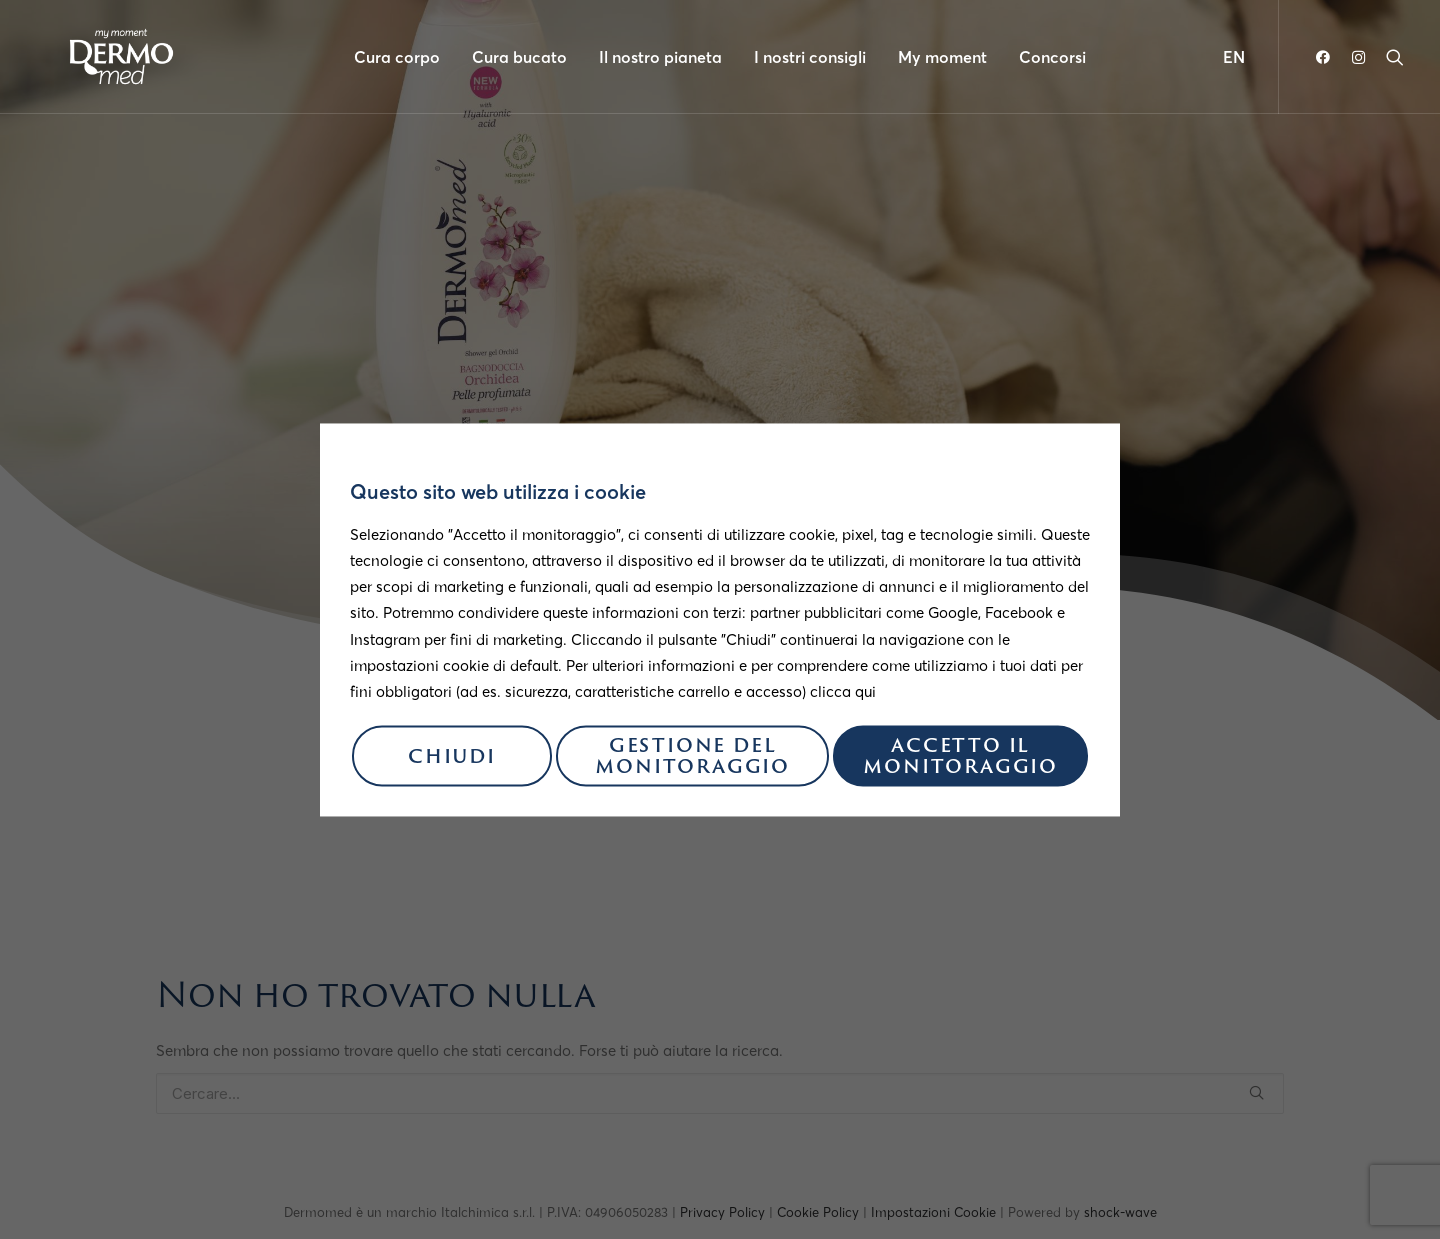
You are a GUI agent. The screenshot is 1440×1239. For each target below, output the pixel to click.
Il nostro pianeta (660, 57)
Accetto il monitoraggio (960, 759)
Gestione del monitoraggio (692, 759)
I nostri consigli (810, 57)
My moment (942, 57)
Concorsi (1052, 57)
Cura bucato (519, 57)
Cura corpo (397, 57)
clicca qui (843, 691)
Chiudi (452, 758)
